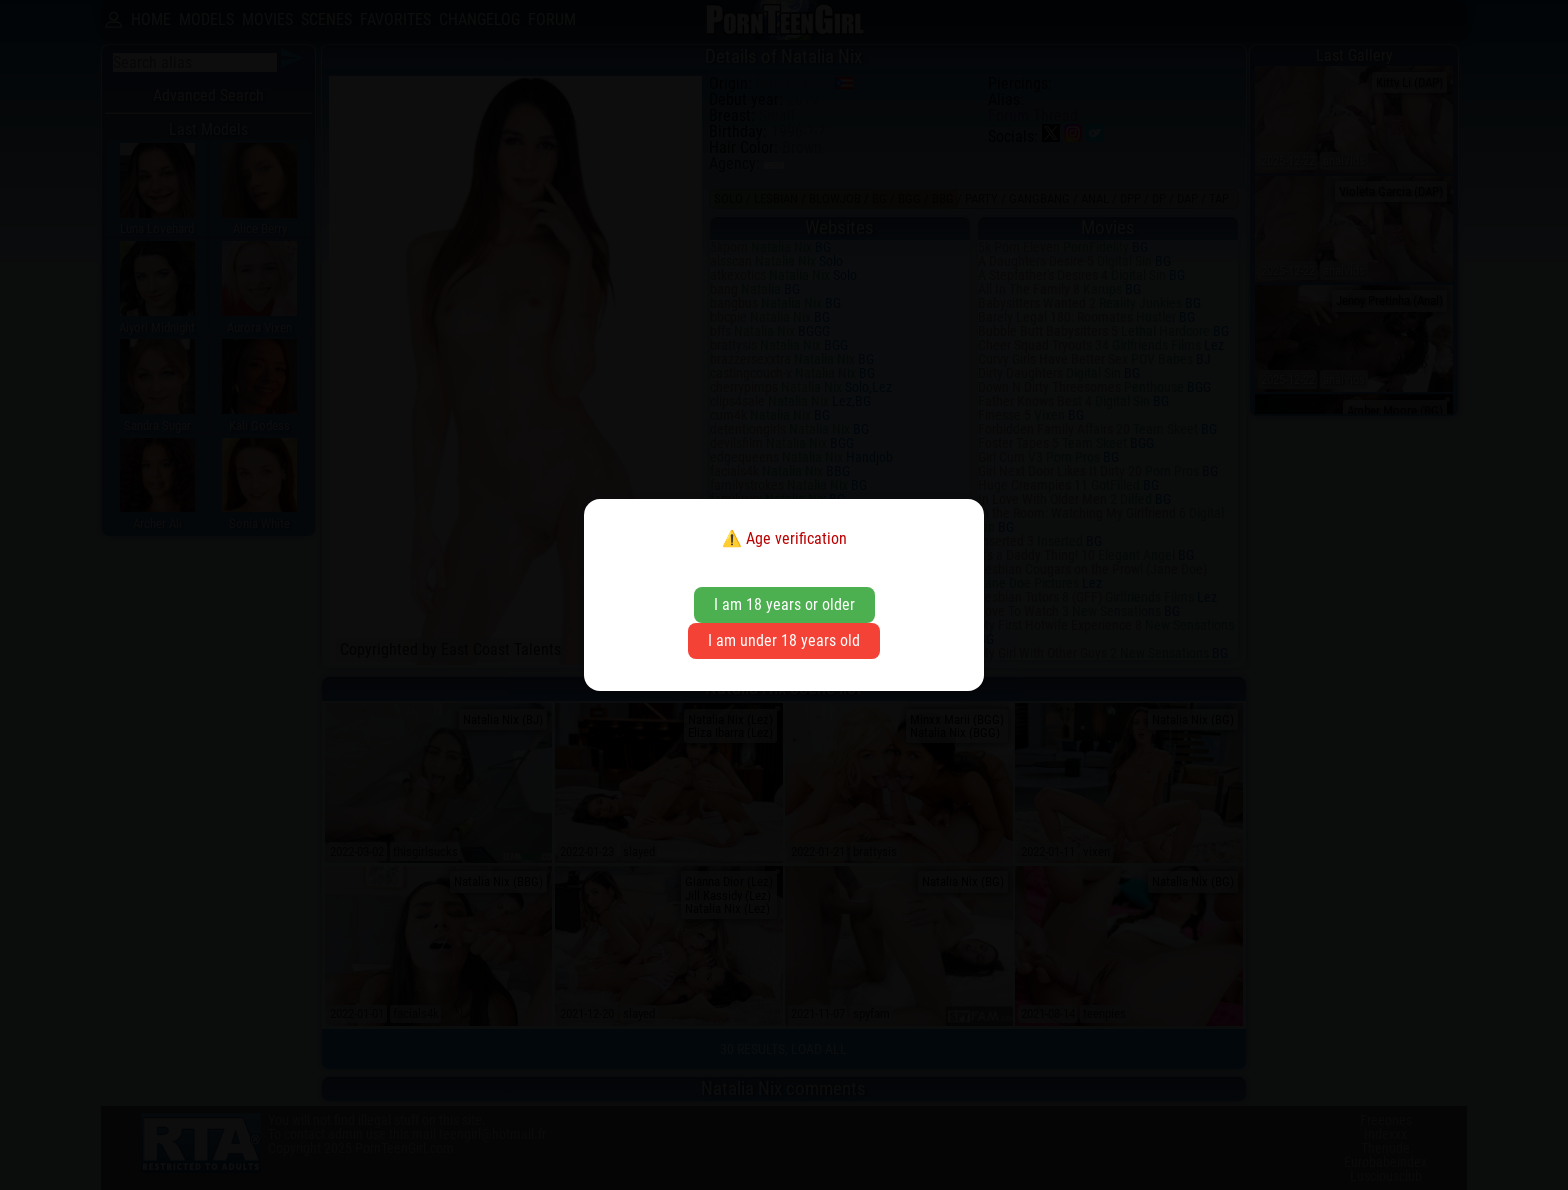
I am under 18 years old (784, 640)
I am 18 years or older (784, 604)
